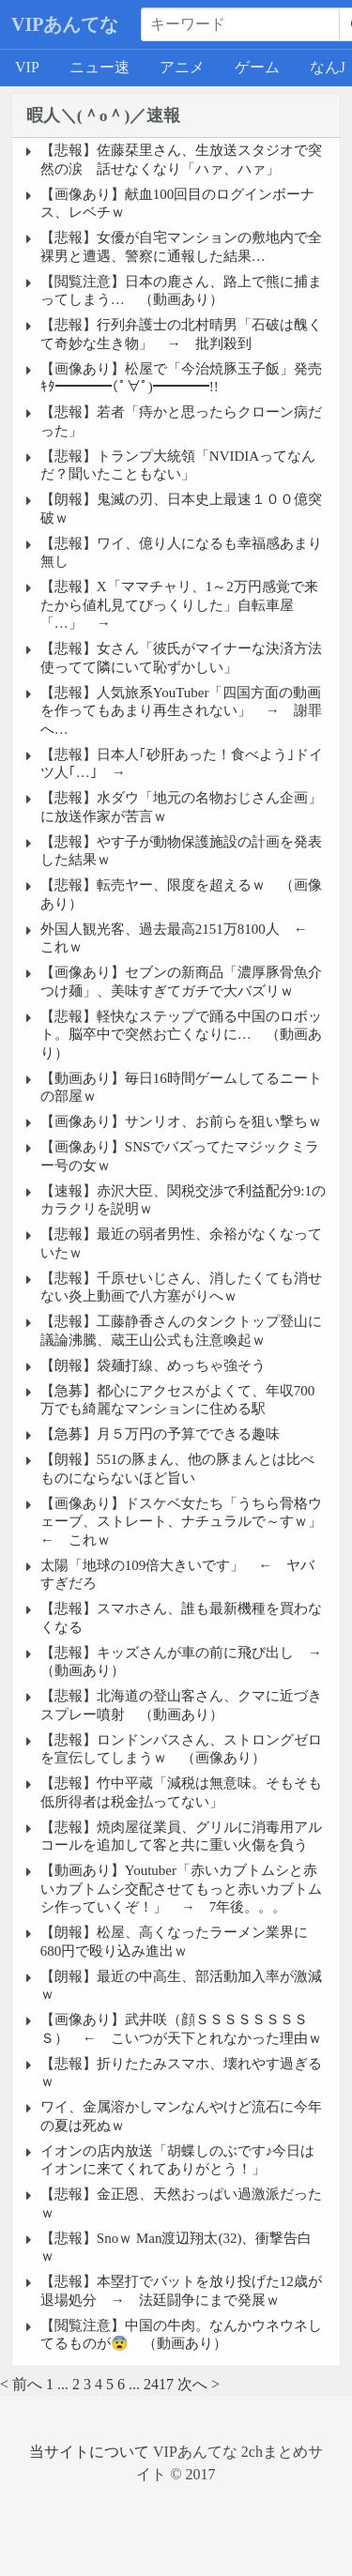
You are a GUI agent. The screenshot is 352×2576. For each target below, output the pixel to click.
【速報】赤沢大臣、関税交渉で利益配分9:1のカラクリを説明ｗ (183, 1200)
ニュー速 (99, 67)
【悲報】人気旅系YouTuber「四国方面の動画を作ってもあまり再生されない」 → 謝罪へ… (181, 711)
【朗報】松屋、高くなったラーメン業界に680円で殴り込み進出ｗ (174, 1942)
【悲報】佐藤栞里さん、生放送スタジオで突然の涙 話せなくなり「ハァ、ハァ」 (181, 159)
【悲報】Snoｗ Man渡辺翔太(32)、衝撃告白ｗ (176, 2247)
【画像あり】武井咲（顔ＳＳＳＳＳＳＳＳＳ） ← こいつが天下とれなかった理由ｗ (181, 2029)
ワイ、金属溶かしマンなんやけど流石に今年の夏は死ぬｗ (181, 2116)
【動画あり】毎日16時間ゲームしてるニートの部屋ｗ (181, 1088)
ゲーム (257, 67)
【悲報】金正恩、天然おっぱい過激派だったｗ (181, 2203)
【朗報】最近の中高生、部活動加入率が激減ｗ (181, 1986)
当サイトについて (89, 2452)
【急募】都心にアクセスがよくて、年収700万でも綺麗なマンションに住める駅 (177, 1400)
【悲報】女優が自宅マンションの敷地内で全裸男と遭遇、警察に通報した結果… (181, 247)
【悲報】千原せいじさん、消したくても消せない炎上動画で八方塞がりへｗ (181, 1287)
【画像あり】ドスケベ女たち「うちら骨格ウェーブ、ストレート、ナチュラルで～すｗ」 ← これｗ (183, 1521)
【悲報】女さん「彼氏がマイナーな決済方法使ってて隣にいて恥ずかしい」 (181, 658)
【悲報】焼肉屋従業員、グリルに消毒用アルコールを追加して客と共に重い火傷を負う (181, 1836)
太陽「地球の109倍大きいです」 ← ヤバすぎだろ (177, 1575)
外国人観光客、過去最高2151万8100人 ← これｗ (181, 938)
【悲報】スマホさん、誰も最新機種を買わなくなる (181, 1618)
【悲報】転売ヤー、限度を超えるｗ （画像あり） (181, 894)
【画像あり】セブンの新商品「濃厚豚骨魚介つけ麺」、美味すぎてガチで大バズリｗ (181, 981)
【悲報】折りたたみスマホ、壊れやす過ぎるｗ (181, 2073)
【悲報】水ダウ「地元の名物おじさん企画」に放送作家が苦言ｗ (181, 807)
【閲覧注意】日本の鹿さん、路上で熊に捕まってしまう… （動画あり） (181, 291)
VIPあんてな (64, 24)
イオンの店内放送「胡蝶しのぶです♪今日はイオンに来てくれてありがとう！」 (177, 2160)
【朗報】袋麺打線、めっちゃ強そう (153, 1365)
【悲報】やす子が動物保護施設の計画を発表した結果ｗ (181, 851)
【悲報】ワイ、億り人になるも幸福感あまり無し (181, 553)
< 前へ (21, 2384)
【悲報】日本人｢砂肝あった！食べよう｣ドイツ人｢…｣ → (181, 764)
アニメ (182, 67)
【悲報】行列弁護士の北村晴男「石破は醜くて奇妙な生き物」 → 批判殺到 (181, 334)
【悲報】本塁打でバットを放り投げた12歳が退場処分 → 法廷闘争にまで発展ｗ (181, 2291)
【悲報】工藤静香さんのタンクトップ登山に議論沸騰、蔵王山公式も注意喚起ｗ (181, 1331)
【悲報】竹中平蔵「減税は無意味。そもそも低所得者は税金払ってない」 (181, 1792)
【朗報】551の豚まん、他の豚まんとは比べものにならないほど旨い (177, 1469)
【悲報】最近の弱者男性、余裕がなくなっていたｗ (181, 1243)
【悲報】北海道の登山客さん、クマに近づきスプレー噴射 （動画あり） (181, 1705)
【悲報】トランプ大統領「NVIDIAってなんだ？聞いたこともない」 (177, 465)
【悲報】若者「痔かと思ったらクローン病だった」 (181, 421)
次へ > (198, 2384)
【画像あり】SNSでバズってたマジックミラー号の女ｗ (180, 1156)
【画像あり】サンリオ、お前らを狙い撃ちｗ (181, 1121)
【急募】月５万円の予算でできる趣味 (160, 1433)
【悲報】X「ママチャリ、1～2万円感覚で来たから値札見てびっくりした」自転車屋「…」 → (179, 605)
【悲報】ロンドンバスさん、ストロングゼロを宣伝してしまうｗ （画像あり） (181, 1749)
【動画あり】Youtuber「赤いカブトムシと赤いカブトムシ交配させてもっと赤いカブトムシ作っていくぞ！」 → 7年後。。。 (181, 1888)
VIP (27, 67)
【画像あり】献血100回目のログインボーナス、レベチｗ (177, 204)
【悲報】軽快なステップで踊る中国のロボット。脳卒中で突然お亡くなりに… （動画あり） (181, 1034)
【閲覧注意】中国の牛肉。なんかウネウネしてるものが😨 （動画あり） (181, 2335)
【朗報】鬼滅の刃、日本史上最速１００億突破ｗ (181, 509)
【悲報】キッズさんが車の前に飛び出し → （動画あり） (183, 1662)
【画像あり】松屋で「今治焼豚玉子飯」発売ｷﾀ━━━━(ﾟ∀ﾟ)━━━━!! (181, 378)
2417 (159, 2384)
